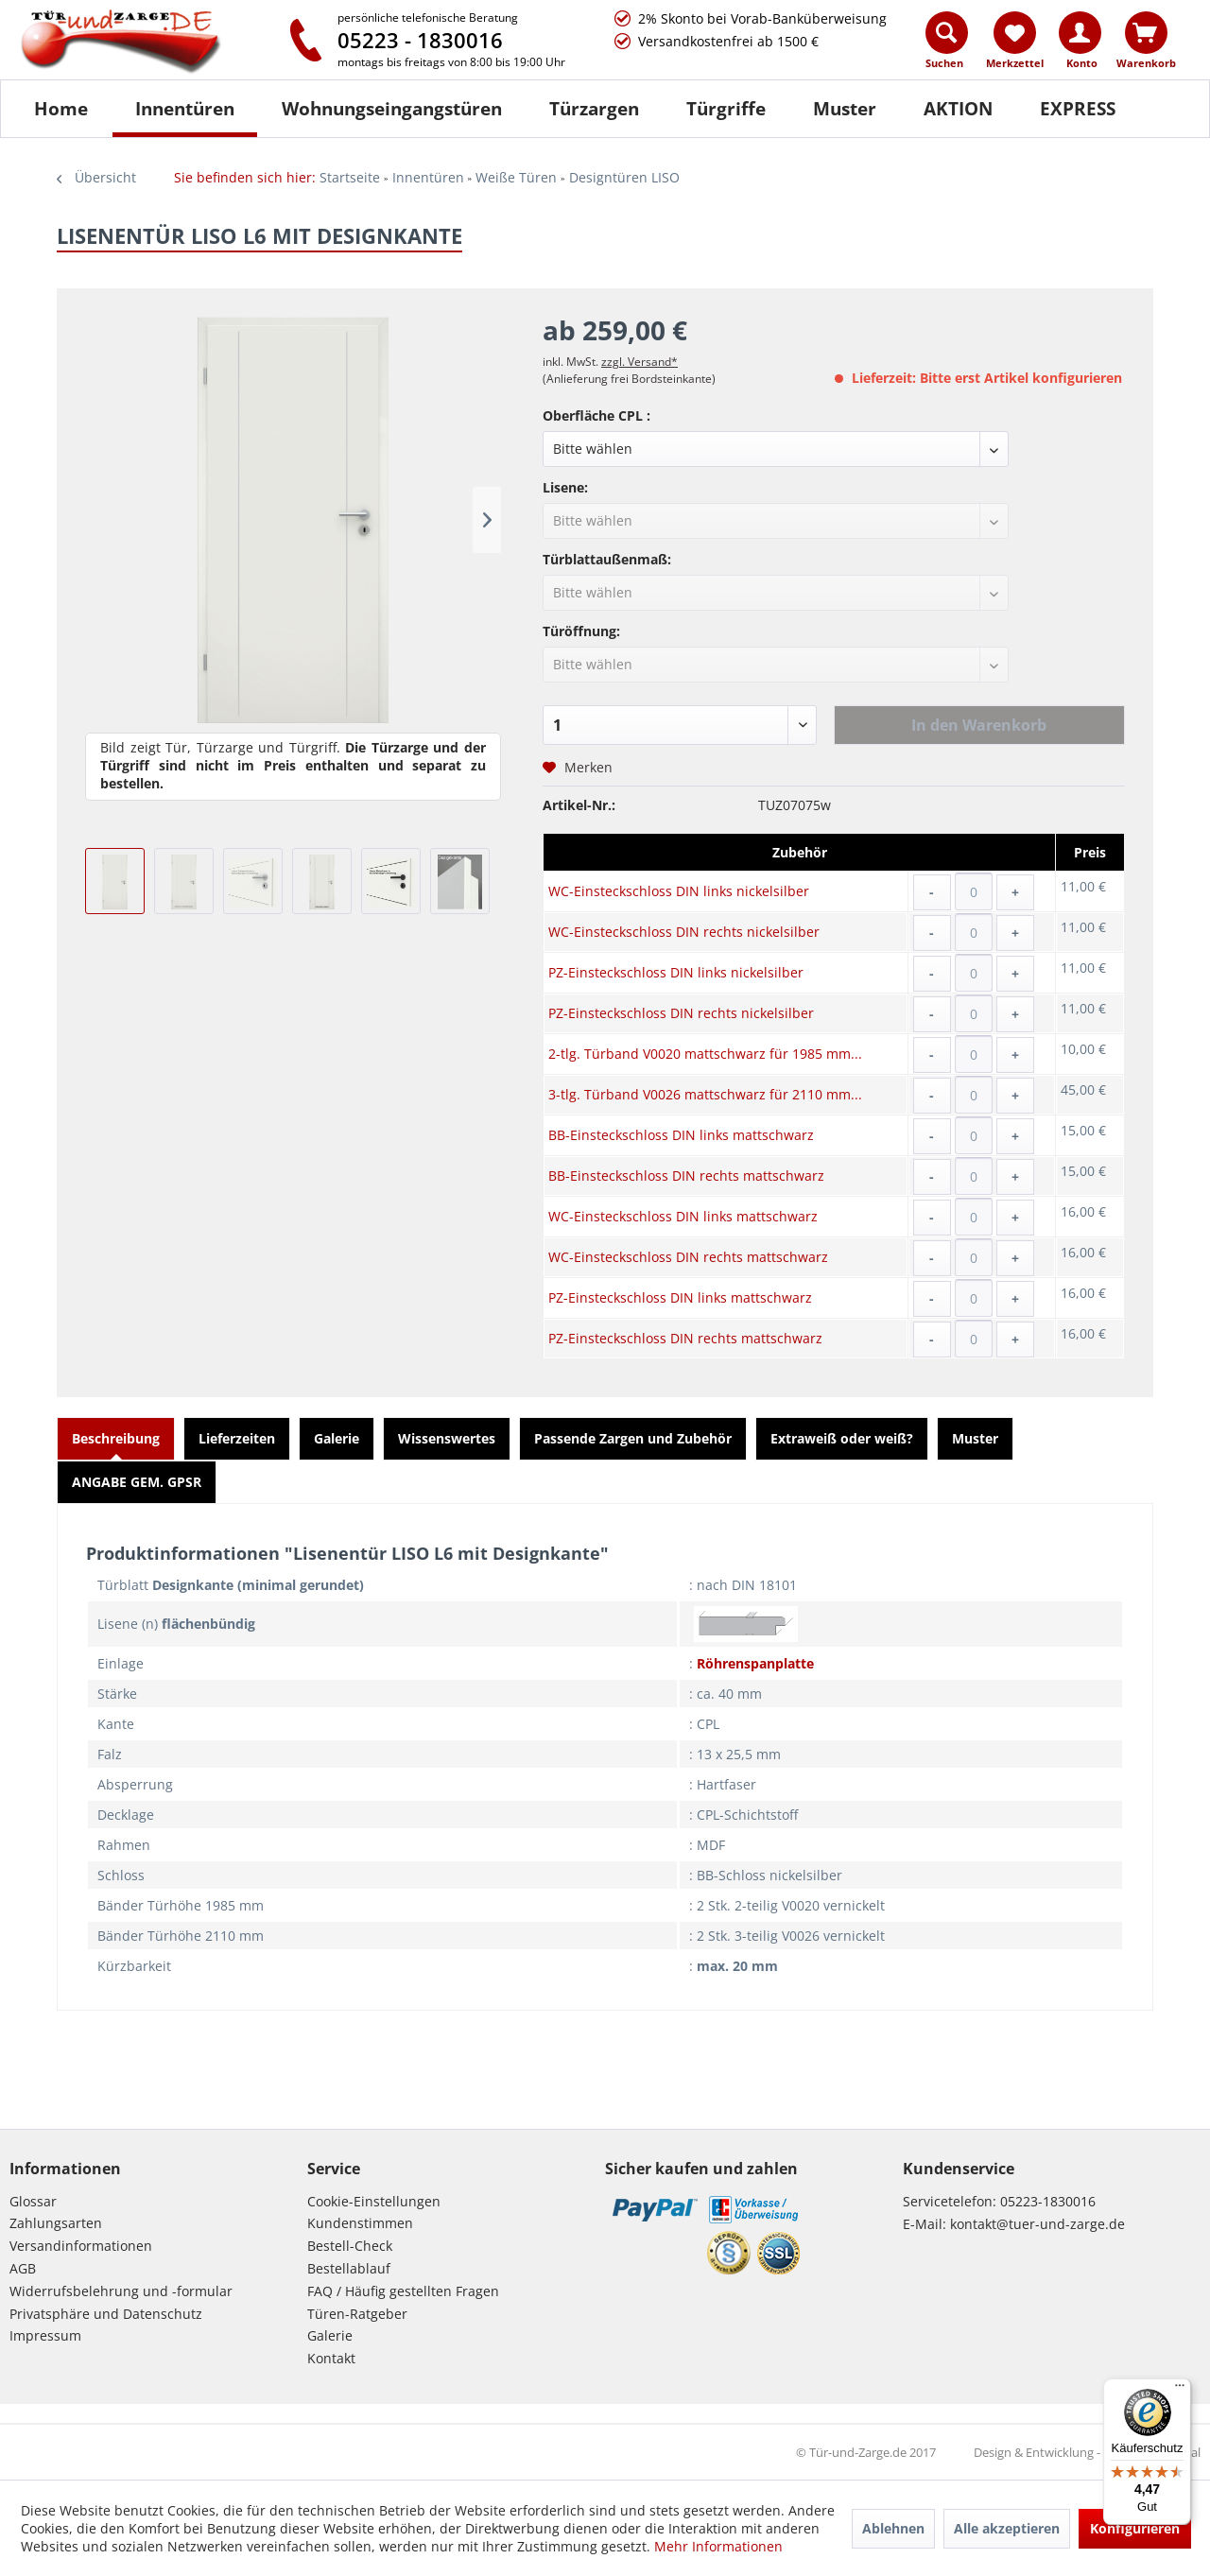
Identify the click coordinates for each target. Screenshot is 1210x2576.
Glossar (33, 2201)
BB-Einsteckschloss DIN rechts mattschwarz (686, 1175)
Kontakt (331, 2358)
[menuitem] (947, 44)
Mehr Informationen (718, 2546)
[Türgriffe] (726, 108)
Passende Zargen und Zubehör (633, 1438)
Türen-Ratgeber (357, 2314)
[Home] (61, 108)
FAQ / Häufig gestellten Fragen (403, 2291)
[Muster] (844, 108)
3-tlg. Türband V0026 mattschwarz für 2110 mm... (705, 1094)
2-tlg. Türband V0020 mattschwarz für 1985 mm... (705, 1054)
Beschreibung (116, 1438)
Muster (975, 1438)
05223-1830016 (1048, 2201)
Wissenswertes (446, 1438)
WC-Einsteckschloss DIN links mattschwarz (683, 1216)
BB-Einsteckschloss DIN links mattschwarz (681, 1135)
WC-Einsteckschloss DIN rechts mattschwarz (688, 1257)
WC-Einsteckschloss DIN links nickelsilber (678, 891)
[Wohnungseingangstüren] (392, 108)
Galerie (336, 1438)
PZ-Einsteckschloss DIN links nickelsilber (676, 972)
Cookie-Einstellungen (374, 2201)
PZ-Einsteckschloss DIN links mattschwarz (680, 1297)
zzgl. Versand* (639, 362)
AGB (22, 2268)
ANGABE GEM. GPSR (136, 1482)
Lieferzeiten (237, 1438)
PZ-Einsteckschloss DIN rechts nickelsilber (681, 1013)
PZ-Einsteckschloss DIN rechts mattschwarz (685, 1338)
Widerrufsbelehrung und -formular (121, 2291)
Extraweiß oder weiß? (841, 1438)
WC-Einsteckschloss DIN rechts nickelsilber (684, 932)
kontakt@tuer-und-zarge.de (1037, 2224)
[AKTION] (958, 108)
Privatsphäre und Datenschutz (105, 2314)
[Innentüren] (184, 108)
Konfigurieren (1135, 2528)
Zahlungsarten (55, 2223)
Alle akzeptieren (1007, 2528)
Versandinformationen (80, 2246)
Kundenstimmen (360, 2223)
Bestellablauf (348, 2268)
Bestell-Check (349, 2246)
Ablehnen (893, 2528)
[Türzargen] (594, 108)
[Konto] (1080, 32)
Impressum (45, 2335)
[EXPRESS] (1077, 108)
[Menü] (1179, 2389)
